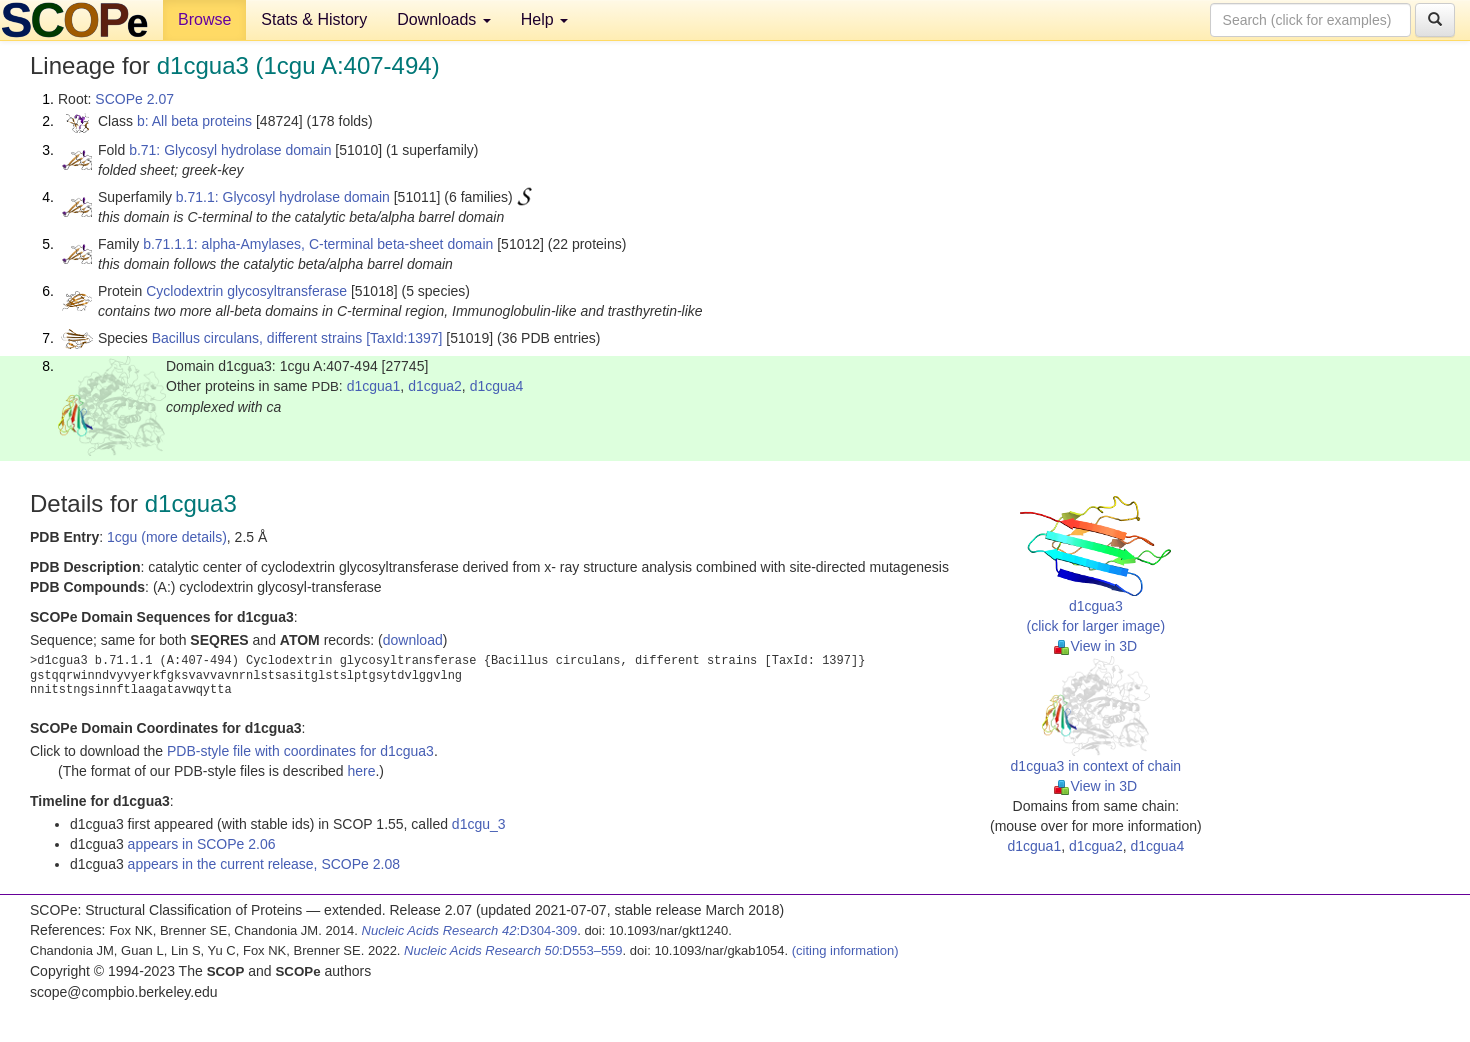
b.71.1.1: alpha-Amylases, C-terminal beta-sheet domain (318, 244)
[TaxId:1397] (404, 338)
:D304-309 (470, 930)
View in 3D (1095, 646)
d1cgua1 (374, 386)
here (361, 771)
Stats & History (314, 19)
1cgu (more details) (167, 537)
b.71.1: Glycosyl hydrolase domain (283, 197)
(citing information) (845, 950)
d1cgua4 (497, 386)
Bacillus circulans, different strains (257, 338)
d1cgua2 (435, 386)
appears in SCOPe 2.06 (202, 844)
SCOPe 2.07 (134, 99)
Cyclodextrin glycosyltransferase (246, 291)
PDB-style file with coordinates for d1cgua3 (300, 751)
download (413, 640)
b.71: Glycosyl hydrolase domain (230, 150)
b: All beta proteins (194, 121)
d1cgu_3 (479, 824)
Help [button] (544, 19)
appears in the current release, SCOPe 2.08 (264, 864)
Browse (204, 19)
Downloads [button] (444, 19)
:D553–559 (513, 950)
